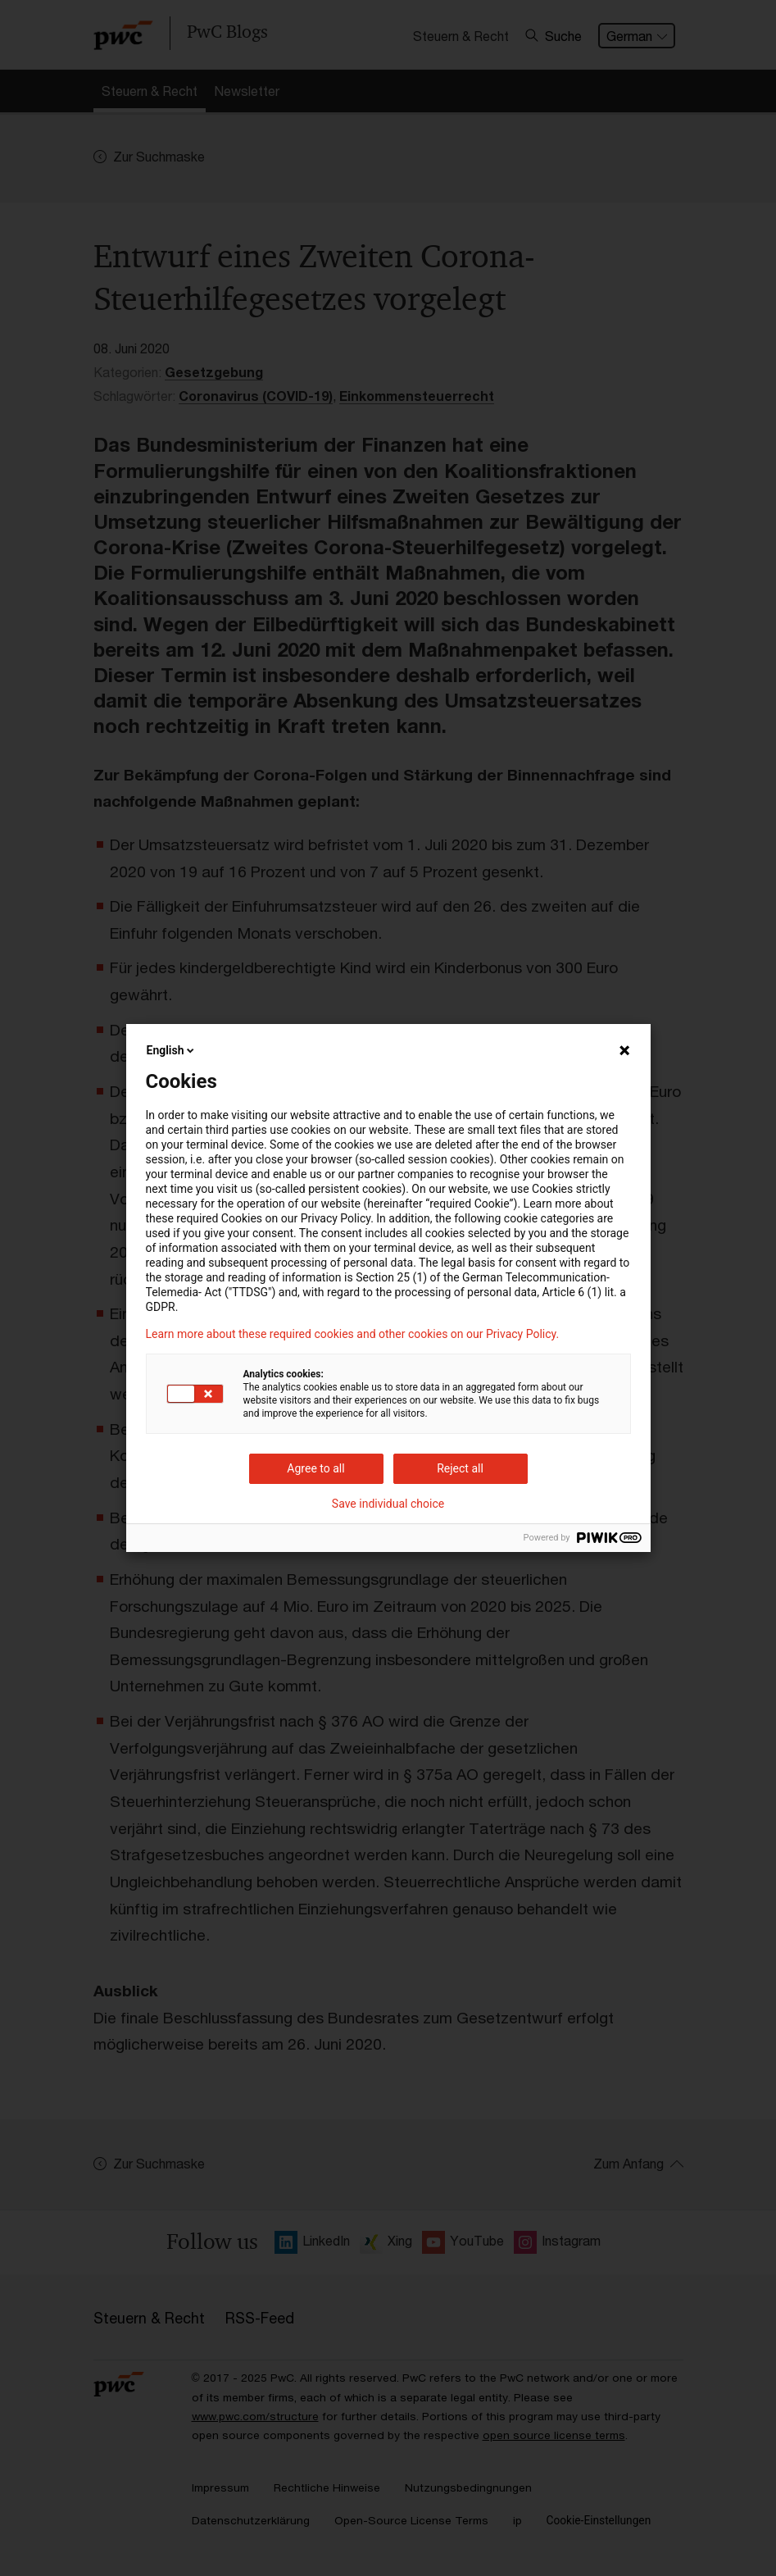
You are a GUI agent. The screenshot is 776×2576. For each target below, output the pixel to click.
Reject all (460, 1468)
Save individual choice (388, 1503)
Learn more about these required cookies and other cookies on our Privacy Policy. (353, 1333)
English (172, 1050)
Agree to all (315, 1468)
